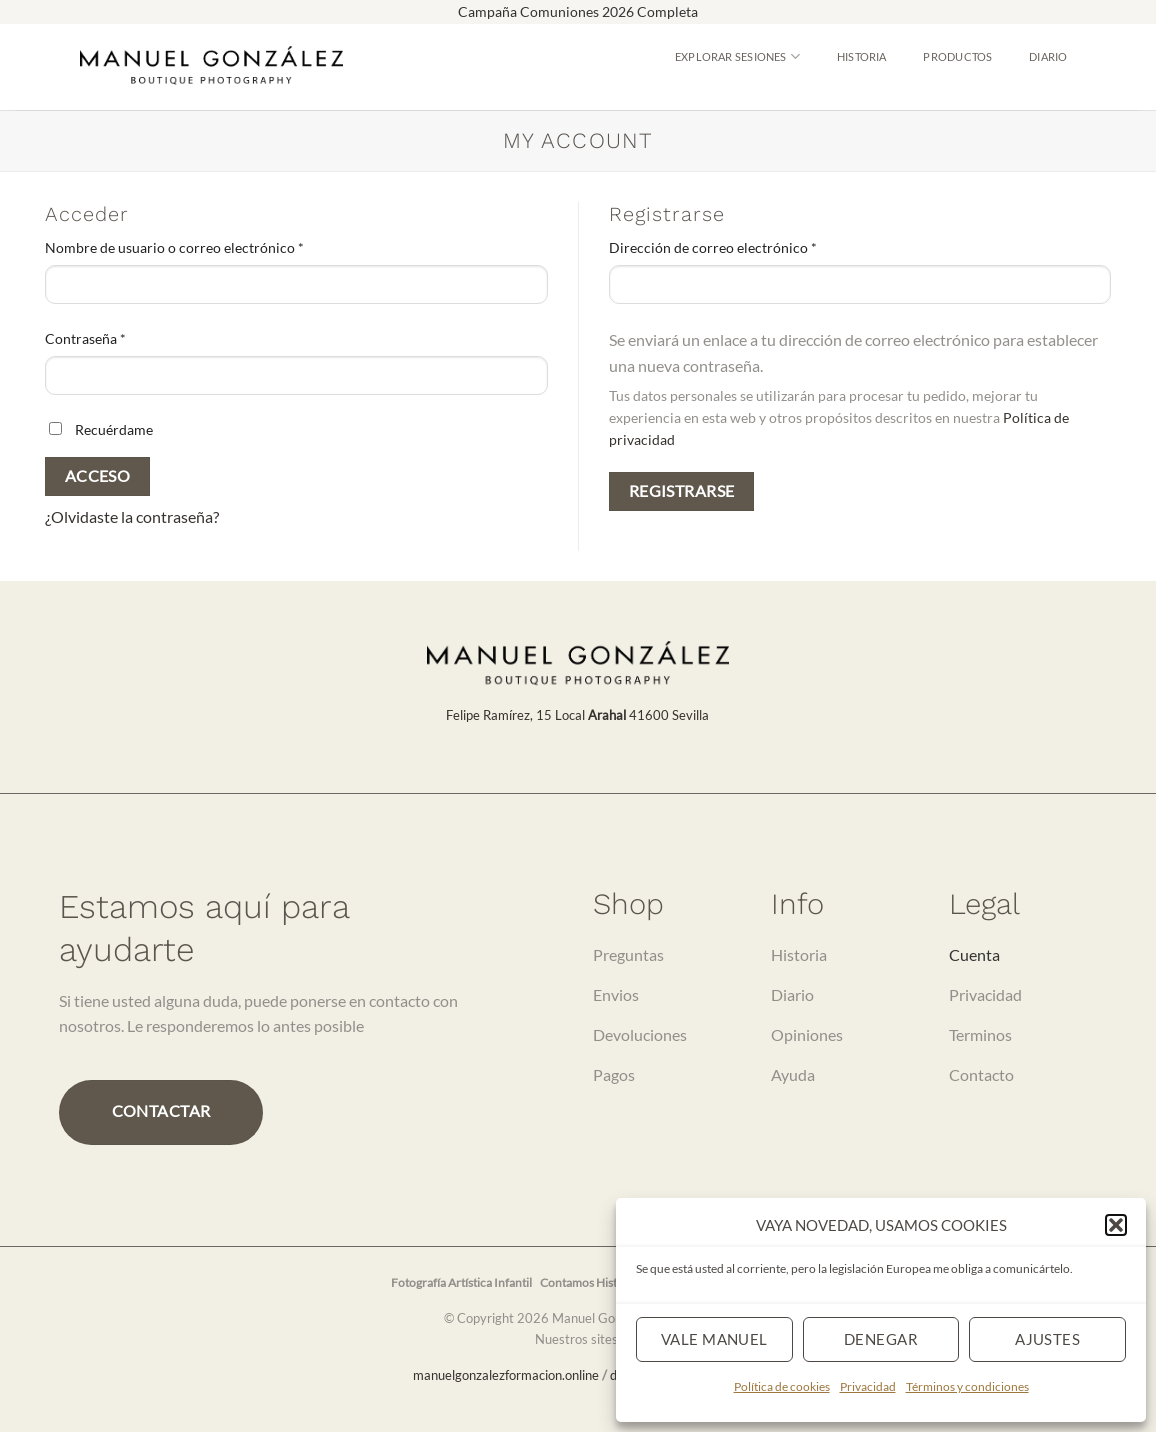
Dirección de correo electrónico (748, 246)
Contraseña (121, 337)
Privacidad (868, 1386)
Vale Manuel (714, 1339)
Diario (1048, 56)
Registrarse (682, 491)
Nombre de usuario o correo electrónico (210, 246)
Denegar (881, 1339)
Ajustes (1047, 1339)
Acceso (98, 476)
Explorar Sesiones (737, 56)
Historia (862, 56)
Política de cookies (782, 1386)
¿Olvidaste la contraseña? (132, 516)
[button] (1116, 1225)
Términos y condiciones (967, 1386)
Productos (957, 56)
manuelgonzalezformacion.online (506, 1375)
